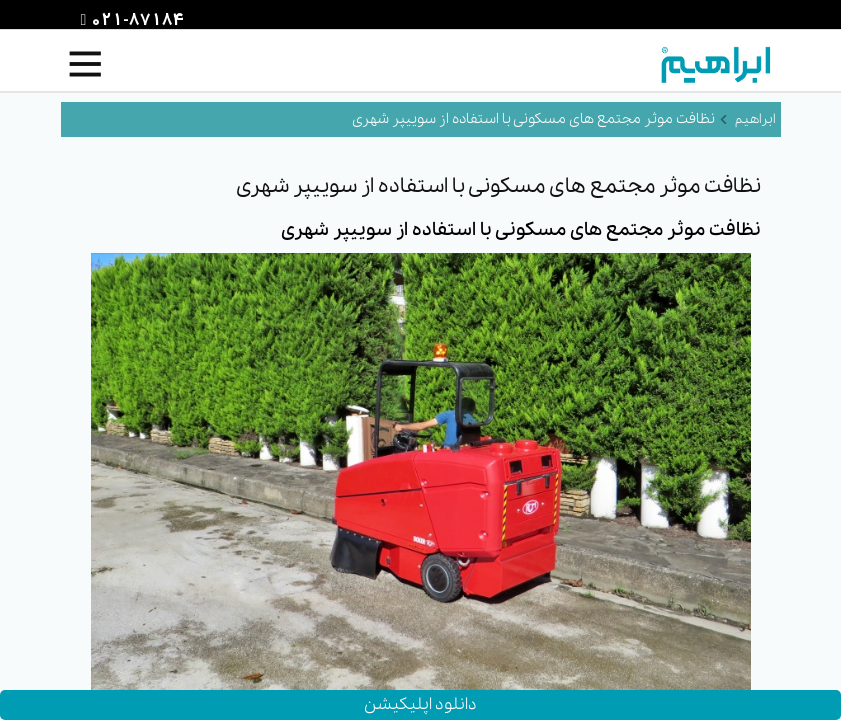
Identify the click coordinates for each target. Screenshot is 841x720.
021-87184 (135, 21)
